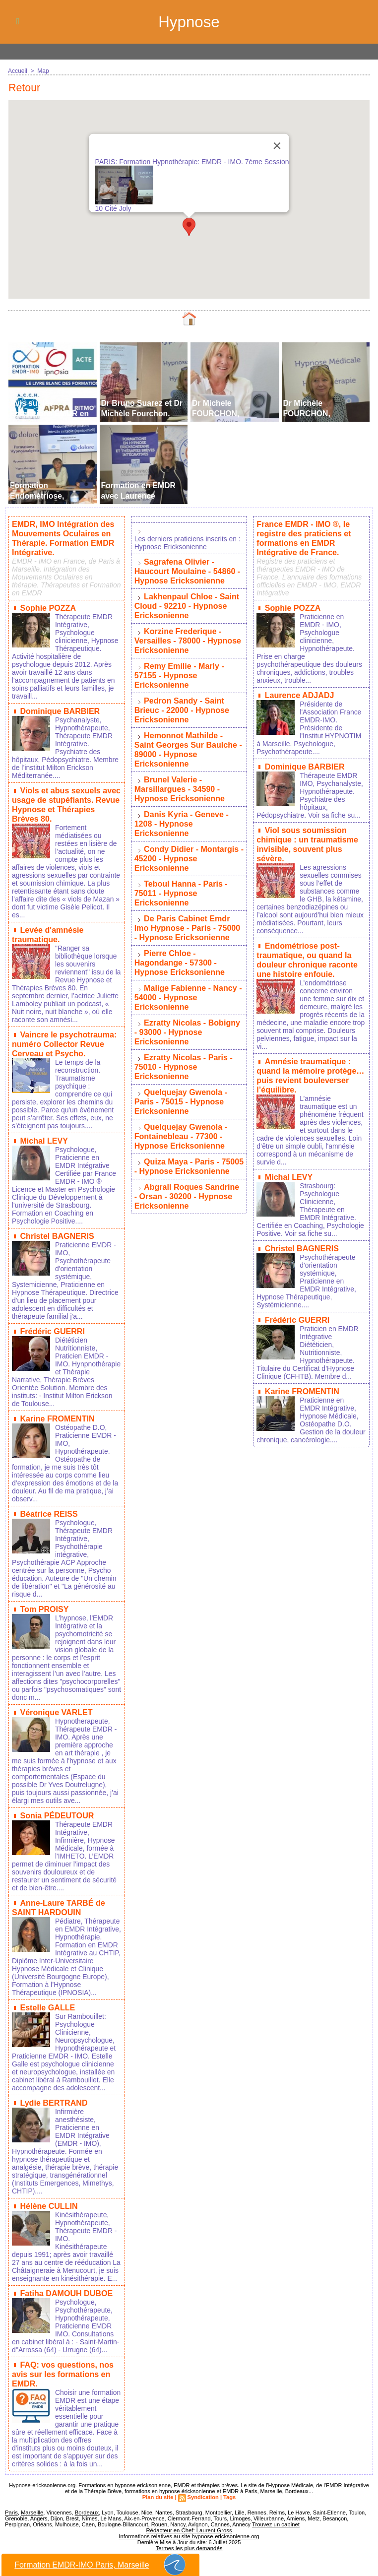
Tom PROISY (44, 1599)
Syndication (203, 2490)
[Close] (277, 146)
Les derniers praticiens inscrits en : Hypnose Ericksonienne (188, 543)
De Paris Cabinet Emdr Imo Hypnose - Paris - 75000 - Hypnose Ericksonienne (187, 912)
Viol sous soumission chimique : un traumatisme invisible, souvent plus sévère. (307, 840)
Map (43, 70)
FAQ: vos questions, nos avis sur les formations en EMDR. (62, 2367)
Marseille (31, 2505)
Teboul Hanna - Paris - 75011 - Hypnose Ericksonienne (180, 879)
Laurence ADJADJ (299, 693)
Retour (24, 88)
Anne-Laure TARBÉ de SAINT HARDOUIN (58, 1896)
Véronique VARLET (56, 1702)
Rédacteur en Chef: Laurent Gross (189, 2523)
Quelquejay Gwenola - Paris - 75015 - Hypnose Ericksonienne (180, 1078)
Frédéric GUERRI (52, 1323)
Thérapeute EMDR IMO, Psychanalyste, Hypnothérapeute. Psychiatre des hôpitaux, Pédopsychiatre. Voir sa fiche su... (309, 792)
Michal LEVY (43, 1133)
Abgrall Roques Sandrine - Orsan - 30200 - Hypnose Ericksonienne (189, 1169)
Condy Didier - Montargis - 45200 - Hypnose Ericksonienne (188, 846)
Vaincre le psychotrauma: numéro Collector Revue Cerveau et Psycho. (64, 1038)
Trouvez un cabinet (275, 2517)
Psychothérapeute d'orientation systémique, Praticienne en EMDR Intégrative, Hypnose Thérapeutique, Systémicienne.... (306, 1271)
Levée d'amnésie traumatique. (47, 929)
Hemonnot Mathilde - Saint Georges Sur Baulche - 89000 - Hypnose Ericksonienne (188, 741)
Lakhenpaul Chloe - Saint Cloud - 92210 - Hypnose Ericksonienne (186, 604)
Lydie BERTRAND (53, 2098)
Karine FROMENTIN (57, 1410)
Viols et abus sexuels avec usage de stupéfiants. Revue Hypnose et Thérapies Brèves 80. (66, 801)
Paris (11, 2505)
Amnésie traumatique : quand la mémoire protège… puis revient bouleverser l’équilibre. (310, 1067)
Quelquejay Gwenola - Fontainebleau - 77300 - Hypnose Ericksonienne (180, 1111)
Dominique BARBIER (59, 709)
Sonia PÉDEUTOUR (56, 1805)
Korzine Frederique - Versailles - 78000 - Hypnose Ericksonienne (187, 637)
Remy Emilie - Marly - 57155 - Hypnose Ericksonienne (179, 670)
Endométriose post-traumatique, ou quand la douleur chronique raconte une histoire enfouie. (306, 953)
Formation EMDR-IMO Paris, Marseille (100, 2565)
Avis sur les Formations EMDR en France (50, 414)
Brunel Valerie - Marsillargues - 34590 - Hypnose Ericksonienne (179, 779)
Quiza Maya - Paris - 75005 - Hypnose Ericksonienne (189, 1140)
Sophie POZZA (47, 606)
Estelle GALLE (47, 2003)
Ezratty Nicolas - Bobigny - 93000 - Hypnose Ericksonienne (187, 1012)
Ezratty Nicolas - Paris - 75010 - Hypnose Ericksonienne (183, 1045)
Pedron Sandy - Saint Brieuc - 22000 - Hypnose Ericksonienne (181, 704)
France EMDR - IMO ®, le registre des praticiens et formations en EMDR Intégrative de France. (303, 537)
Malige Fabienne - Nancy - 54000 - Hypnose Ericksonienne (188, 979)
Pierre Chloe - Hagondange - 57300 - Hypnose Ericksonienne (179, 945)
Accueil (17, 70)
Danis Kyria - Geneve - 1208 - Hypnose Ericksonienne (181, 812)
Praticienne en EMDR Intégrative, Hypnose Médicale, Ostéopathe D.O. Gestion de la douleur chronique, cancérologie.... (311, 1409)
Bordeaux (85, 2505)
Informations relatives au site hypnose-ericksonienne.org (189, 2529)
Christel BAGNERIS (56, 1228)
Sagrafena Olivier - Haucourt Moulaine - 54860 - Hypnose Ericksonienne (187, 571)
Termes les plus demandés (189, 2541)
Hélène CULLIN (48, 2200)
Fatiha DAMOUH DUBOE (66, 2287)
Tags (229, 2490)
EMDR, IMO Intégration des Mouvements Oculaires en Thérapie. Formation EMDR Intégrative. (63, 537)
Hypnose (189, 22)
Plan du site (158, 2490)
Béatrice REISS (48, 1504)
